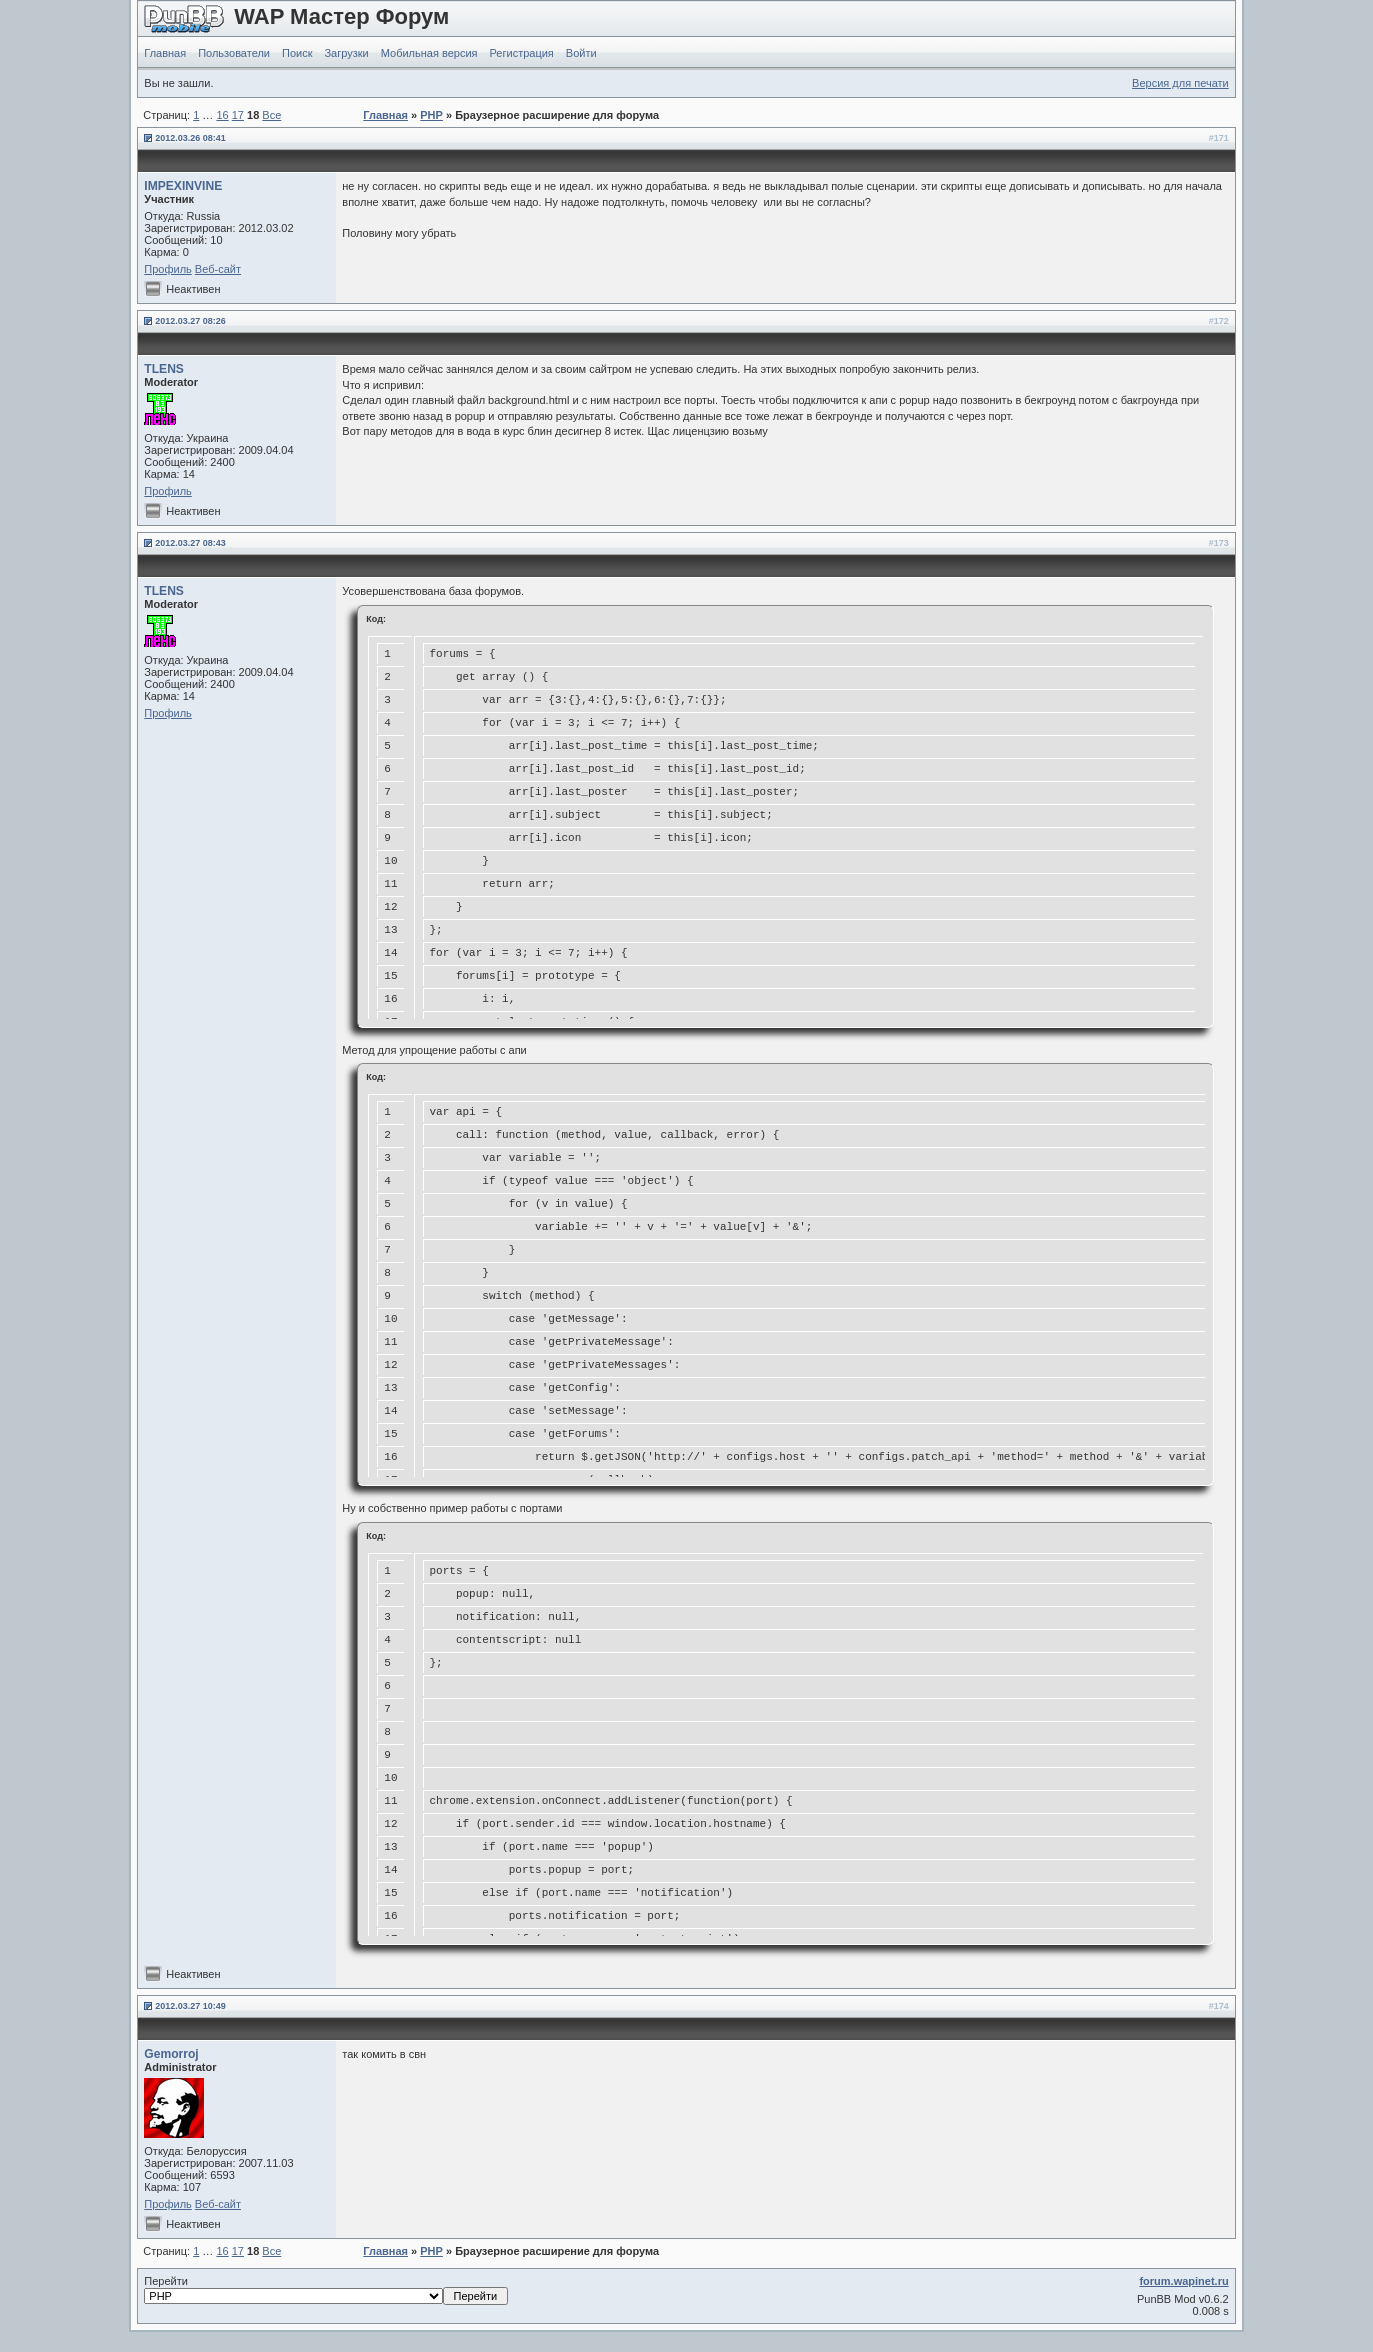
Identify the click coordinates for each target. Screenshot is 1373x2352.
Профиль (168, 269)
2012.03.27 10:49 (190, 2006)
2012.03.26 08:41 (190, 138)
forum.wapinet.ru (1183, 2281)
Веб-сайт (218, 269)
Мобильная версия (429, 53)
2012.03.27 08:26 (190, 321)
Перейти (326, 2290)
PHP (431, 115)
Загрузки (346, 53)
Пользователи (234, 53)
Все (271, 115)
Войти (581, 53)
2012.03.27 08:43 (190, 543)
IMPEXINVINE (183, 186)
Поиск (297, 53)
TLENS (164, 369)
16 (222, 115)
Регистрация (522, 53)
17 (238, 115)
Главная (165, 53)
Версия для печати (1180, 83)
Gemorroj (171, 2054)
